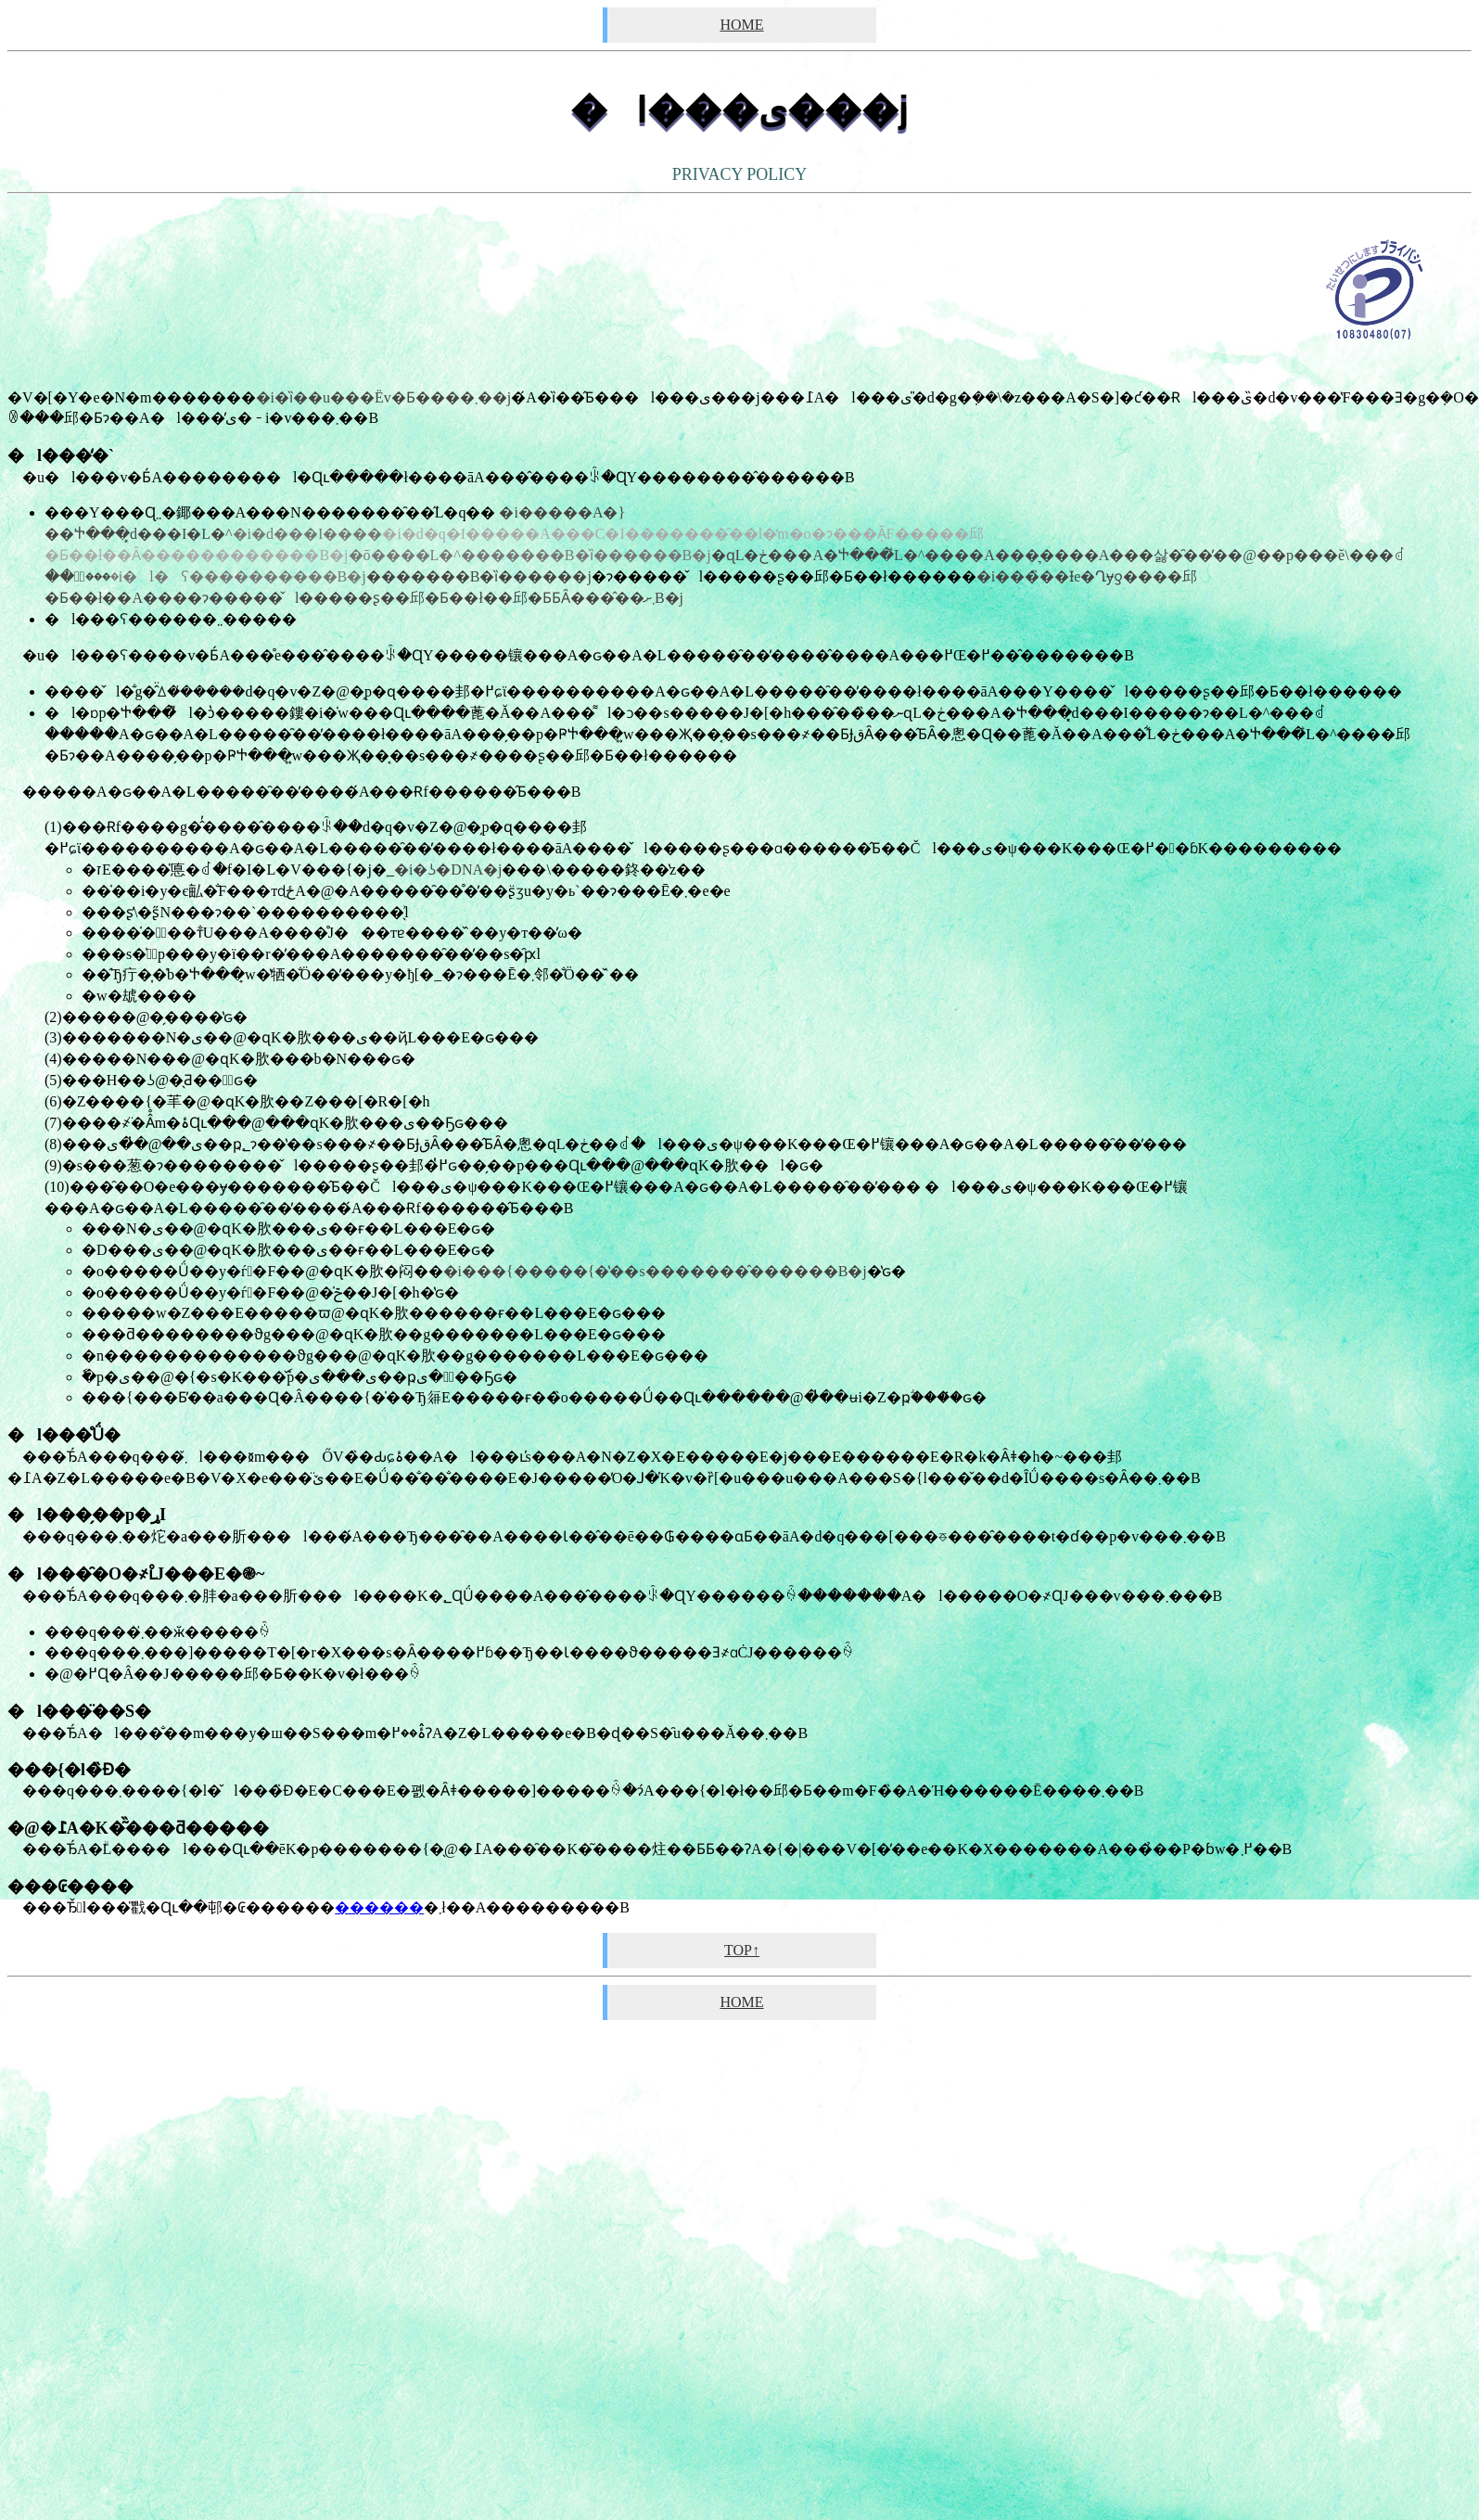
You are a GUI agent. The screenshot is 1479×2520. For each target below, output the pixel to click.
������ (379, 1907)
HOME (741, 24)
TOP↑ (741, 1950)
